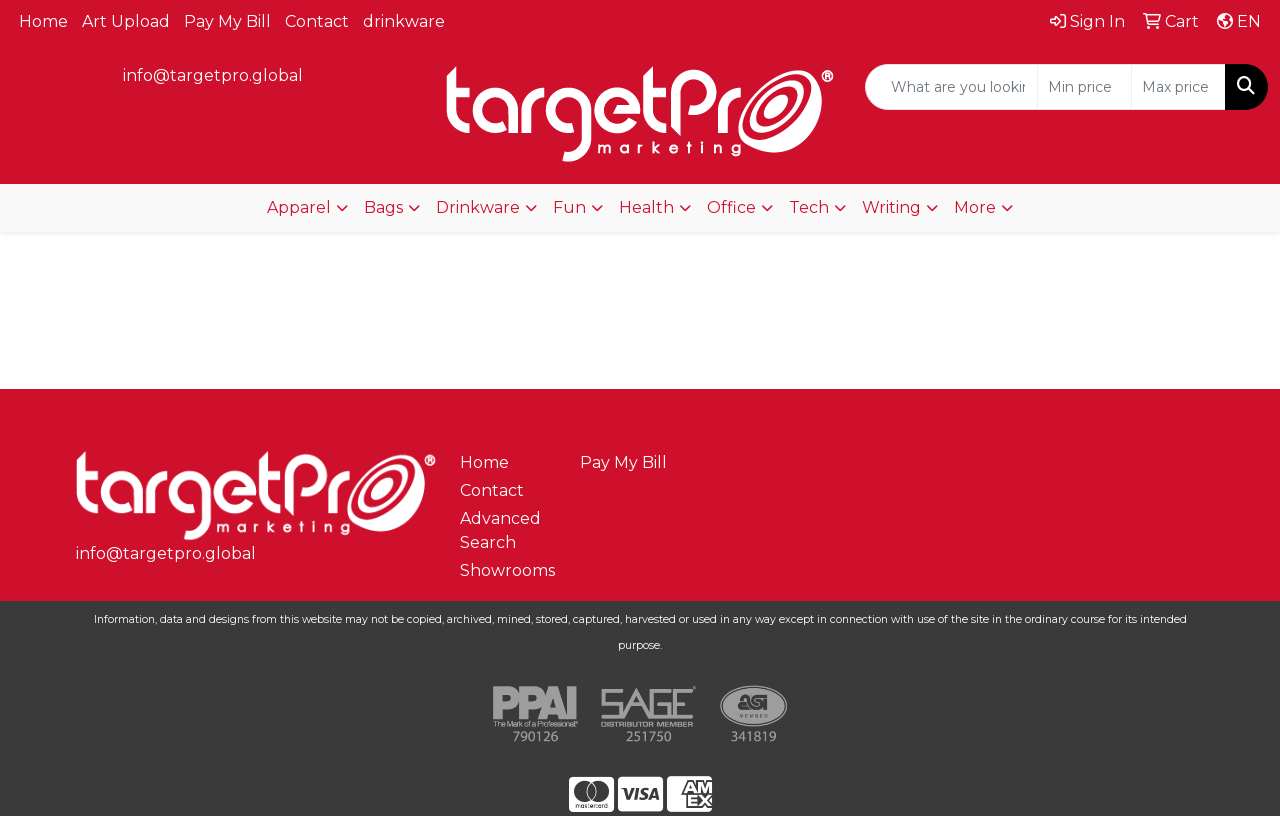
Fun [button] (569, 207)
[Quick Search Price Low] (1084, 87)
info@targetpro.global (213, 75)
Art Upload (126, 21)
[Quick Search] (951, 87)
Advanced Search (500, 530)
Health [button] (646, 207)
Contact (317, 21)
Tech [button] (809, 207)
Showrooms (507, 570)
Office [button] (731, 207)
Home (43, 21)
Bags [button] (383, 207)
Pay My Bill (227, 21)
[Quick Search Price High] (1178, 87)
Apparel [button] (299, 207)
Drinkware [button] (478, 207)
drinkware (404, 21)
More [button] (975, 207)
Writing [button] (891, 207)
